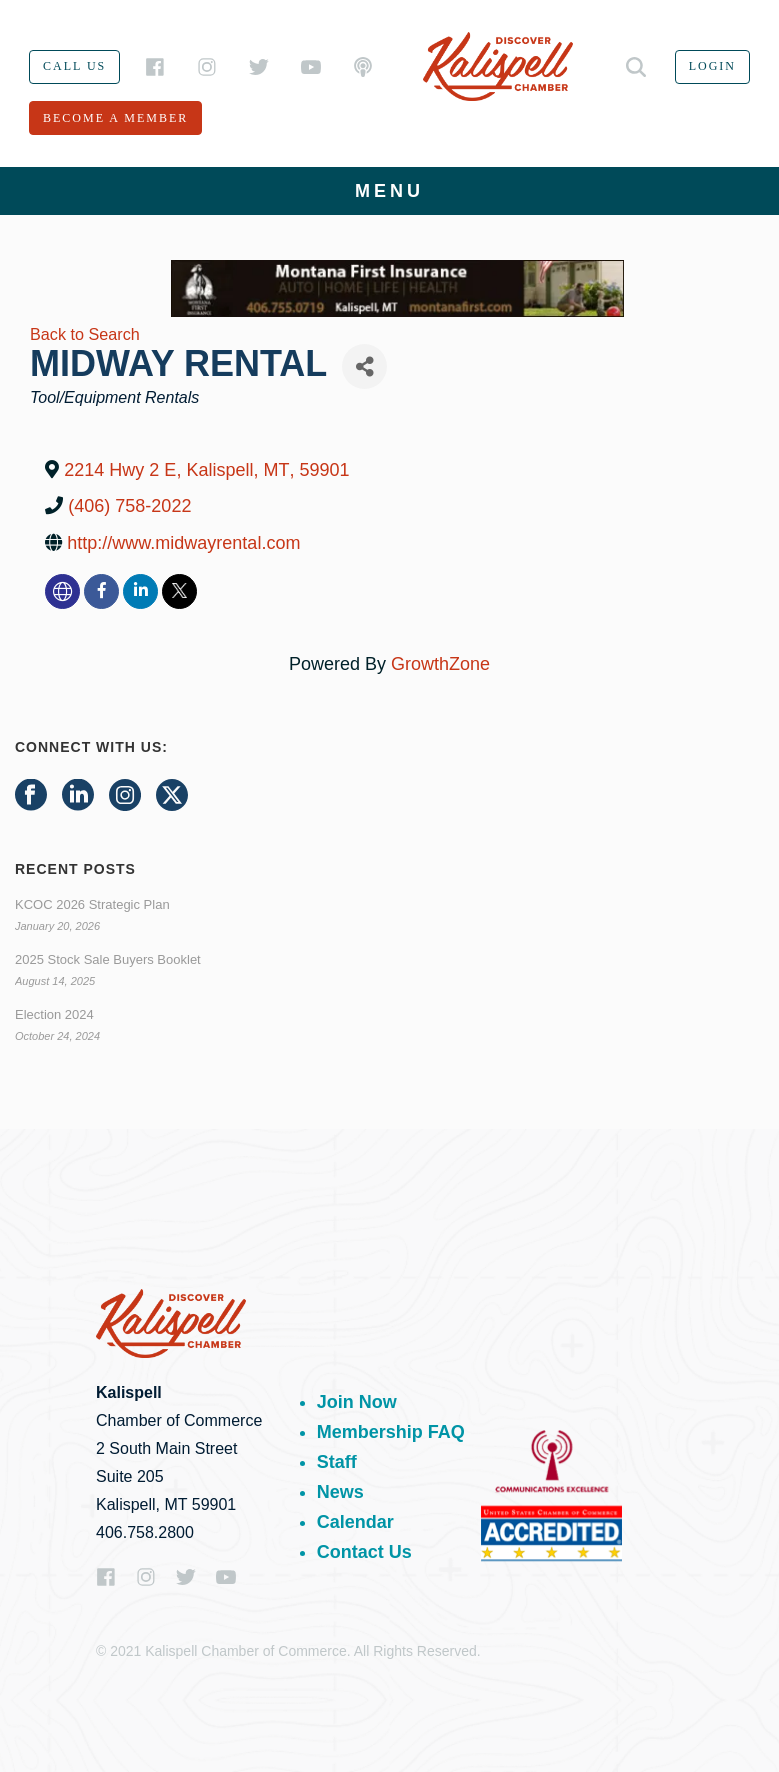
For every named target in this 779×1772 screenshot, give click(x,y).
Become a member (115, 118)
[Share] (364, 366)
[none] (62, 591)
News (340, 1492)
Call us (74, 66)
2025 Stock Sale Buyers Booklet (108, 959)
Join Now (357, 1402)
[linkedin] (140, 591)
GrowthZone (440, 664)
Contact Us (364, 1552)
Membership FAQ (391, 1432)
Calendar (355, 1522)
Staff (337, 1462)
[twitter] (179, 591)
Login (712, 66)
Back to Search (85, 334)
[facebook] (101, 591)
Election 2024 (54, 1014)
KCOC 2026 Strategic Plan (92, 904)
